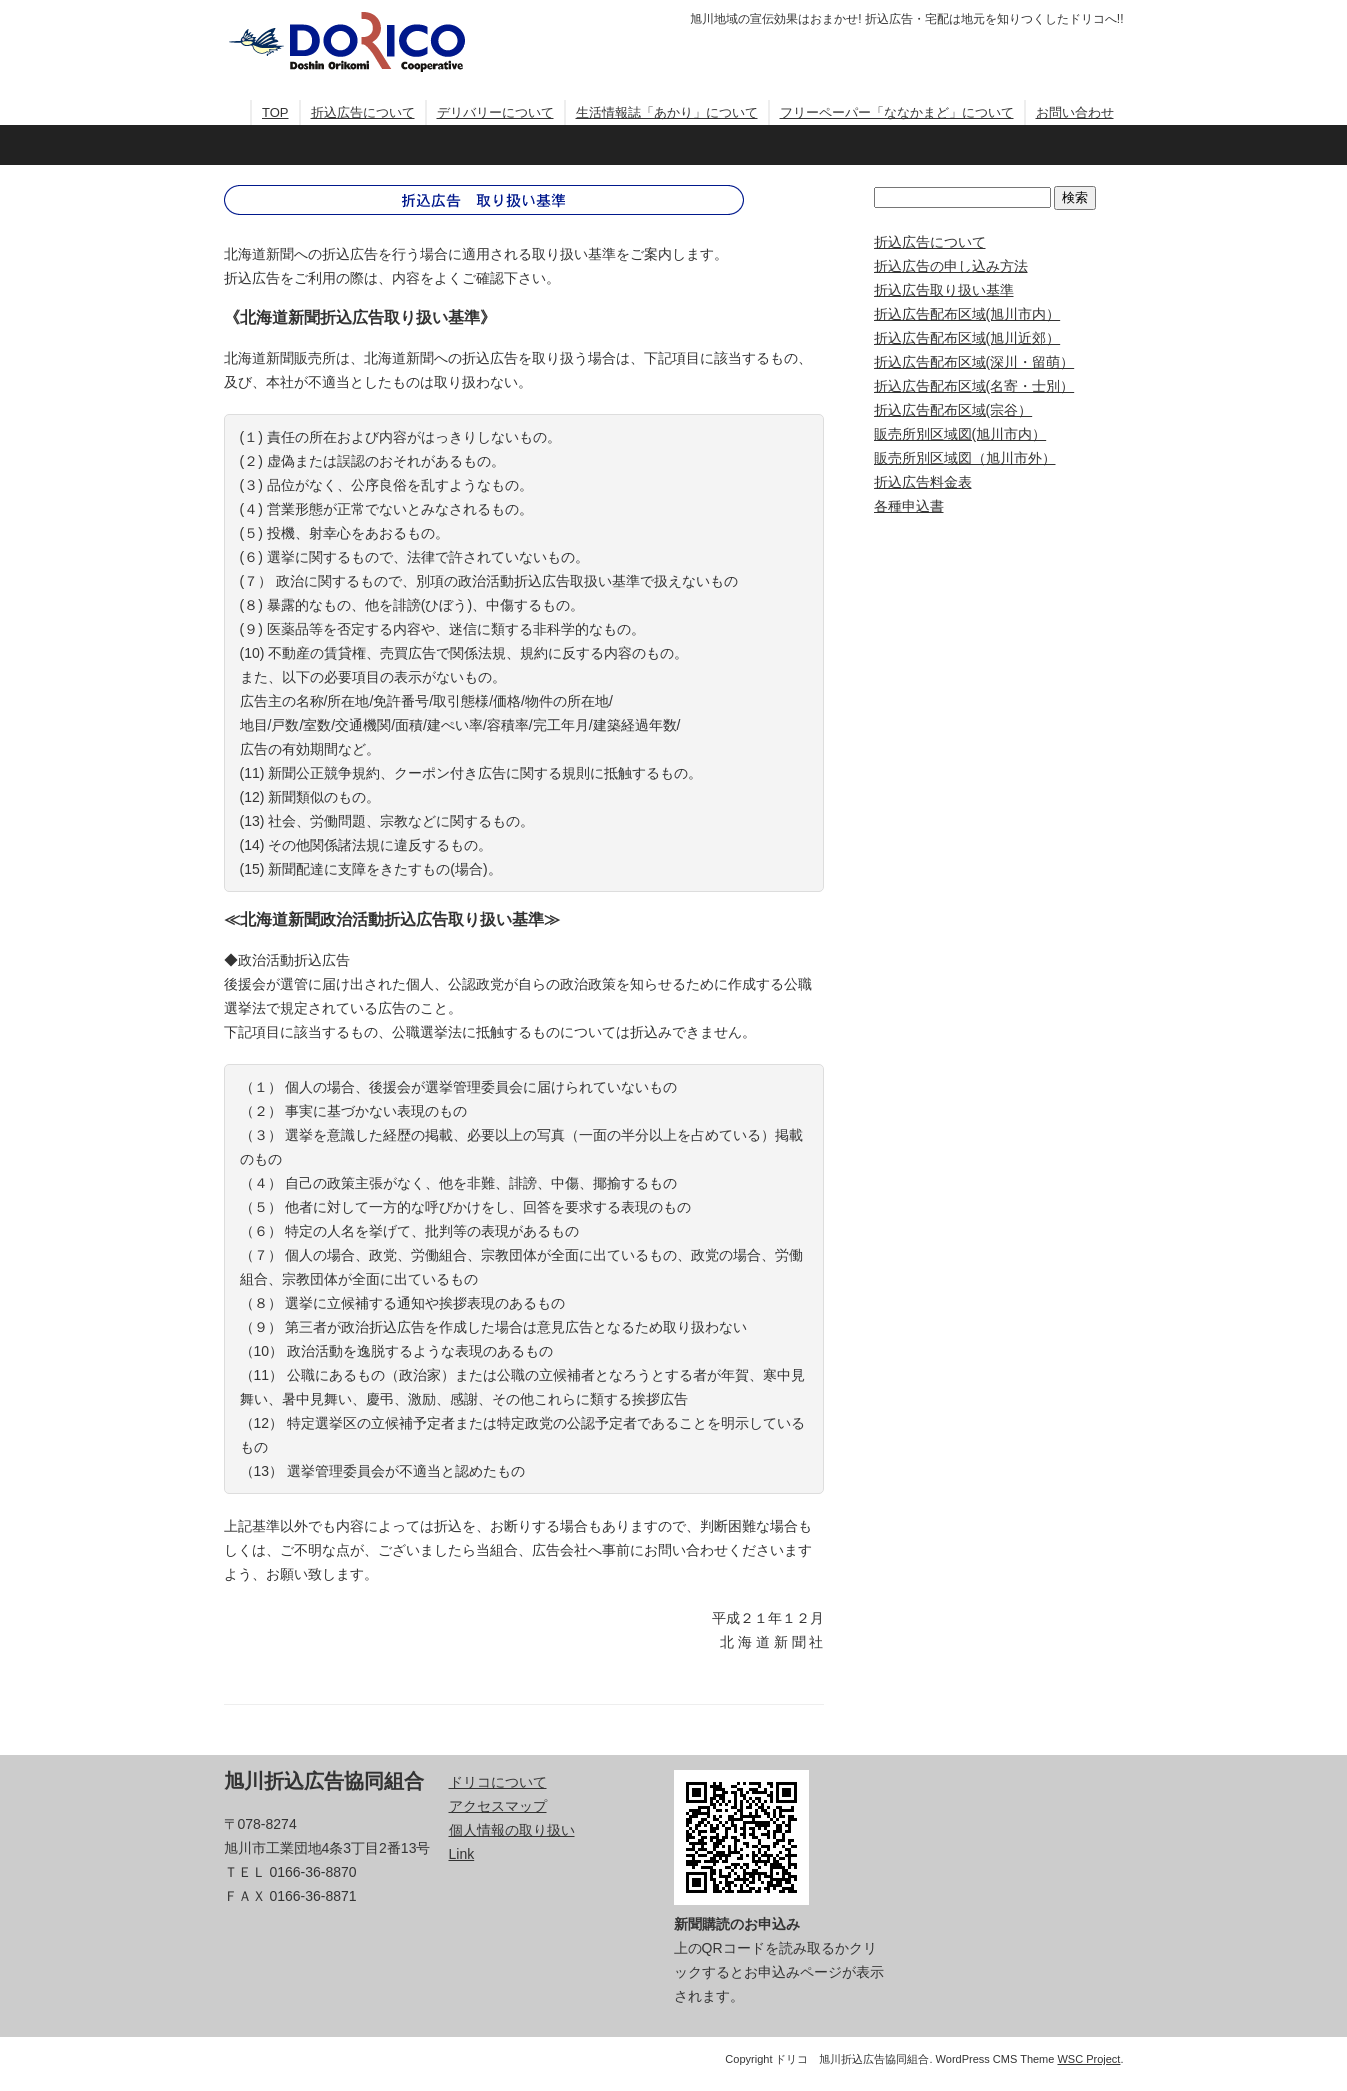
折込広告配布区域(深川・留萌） (974, 362)
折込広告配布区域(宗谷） (953, 410)
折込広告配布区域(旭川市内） (967, 314)
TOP (275, 112)
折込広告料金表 (923, 482)
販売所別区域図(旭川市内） (960, 434)
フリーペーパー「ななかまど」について (897, 112)
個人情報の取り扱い (512, 1830)
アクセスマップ (498, 1806)
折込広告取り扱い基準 (944, 290)
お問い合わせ (1075, 112)
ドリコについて (498, 1782)
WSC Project (1088, 2059)
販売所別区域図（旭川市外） (965, 458)
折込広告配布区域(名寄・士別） (974, 386)
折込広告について (363, 112)
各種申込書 (909, 506)
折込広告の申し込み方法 (951, 266)
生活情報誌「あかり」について (667, 112)
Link (462, 1854)
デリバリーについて (495, 112)
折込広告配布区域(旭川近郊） (967, 338)
